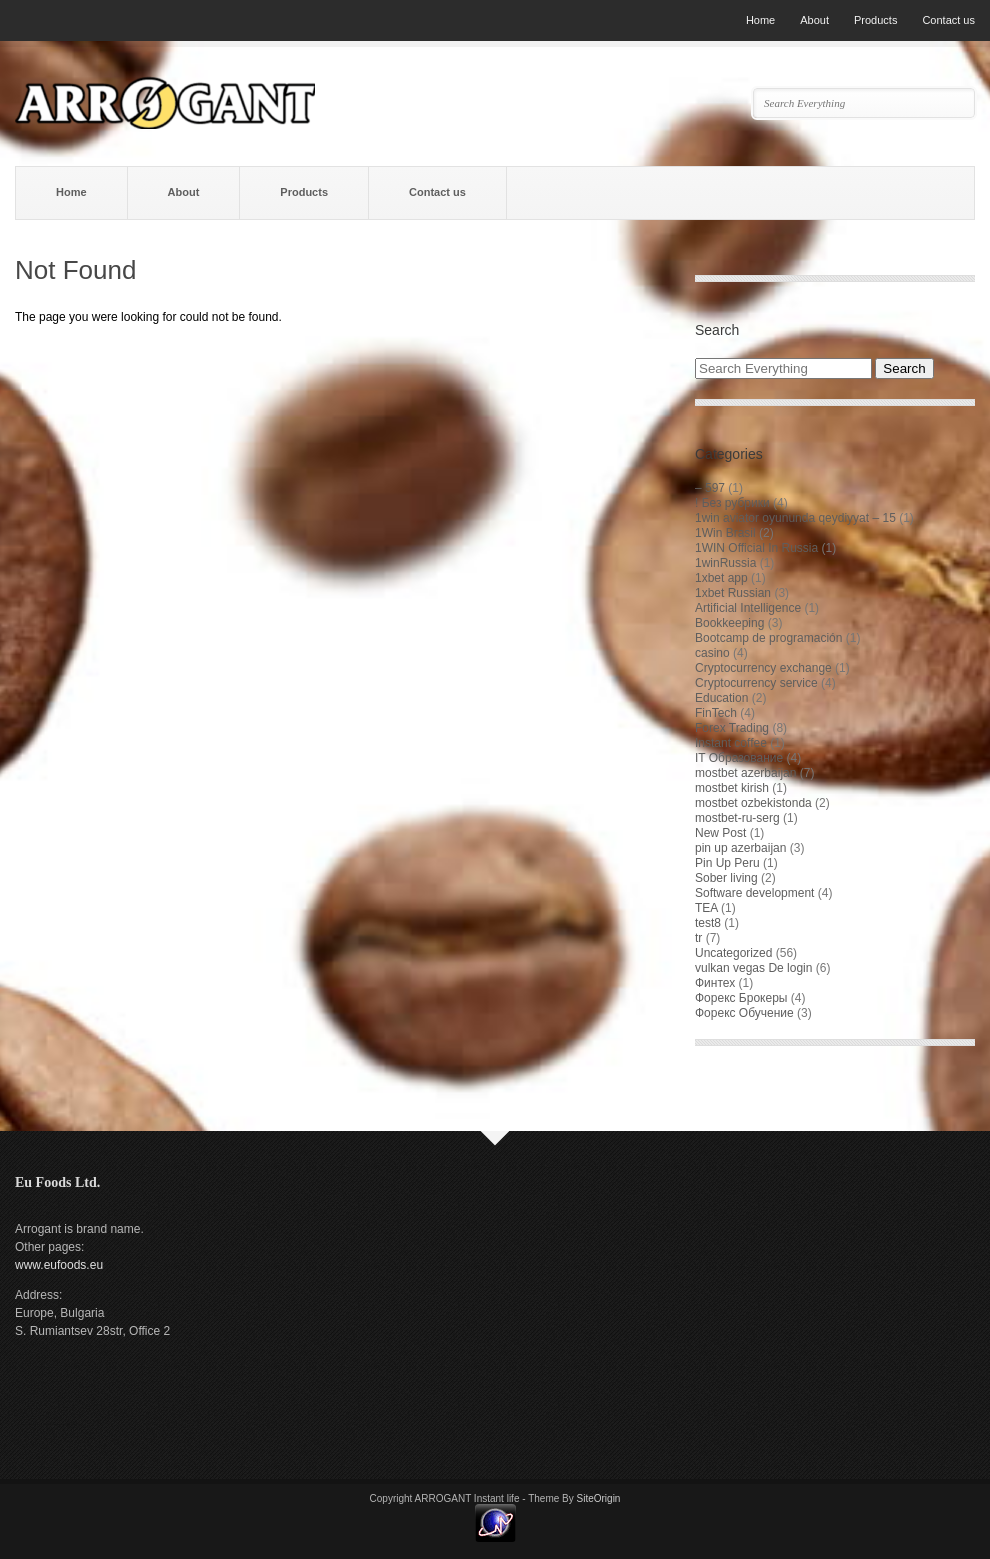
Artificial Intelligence (748, 608)
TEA (706, 908)
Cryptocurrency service (756, 683)
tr (698, 938)
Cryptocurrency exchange (763, 668)
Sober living (726, 878)
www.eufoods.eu (59, 1265)
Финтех (715, 983)
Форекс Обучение (744, 1013)
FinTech (716, 713)
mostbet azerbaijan (745, 773)
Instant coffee (731, 743)
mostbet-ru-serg (737, 818)
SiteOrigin (599, 1498)
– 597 (710, 488)
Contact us (948, 20)
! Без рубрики (732, 503)
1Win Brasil (725, 533)
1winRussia (725, 563)
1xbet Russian (733, 593)
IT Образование (739, 758)
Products (875, 20)
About (814, 20)
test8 (708, 923)
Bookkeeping (729, 623)
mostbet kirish (732, 788)
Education (721, 698)
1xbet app (721, 578)
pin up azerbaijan (740, 848)
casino (712, 653)
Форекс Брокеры (741, 998)
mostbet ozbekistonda (753, 803)
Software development (754, 893)
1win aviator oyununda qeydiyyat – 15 (795, 518)
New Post (720, 833)
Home (760, 20)
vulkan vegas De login (753, 968)
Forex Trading (732, 728)
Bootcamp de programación (768, 638)
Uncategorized (733, 953)
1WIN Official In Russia (756, 548)
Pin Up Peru (727, 863)
